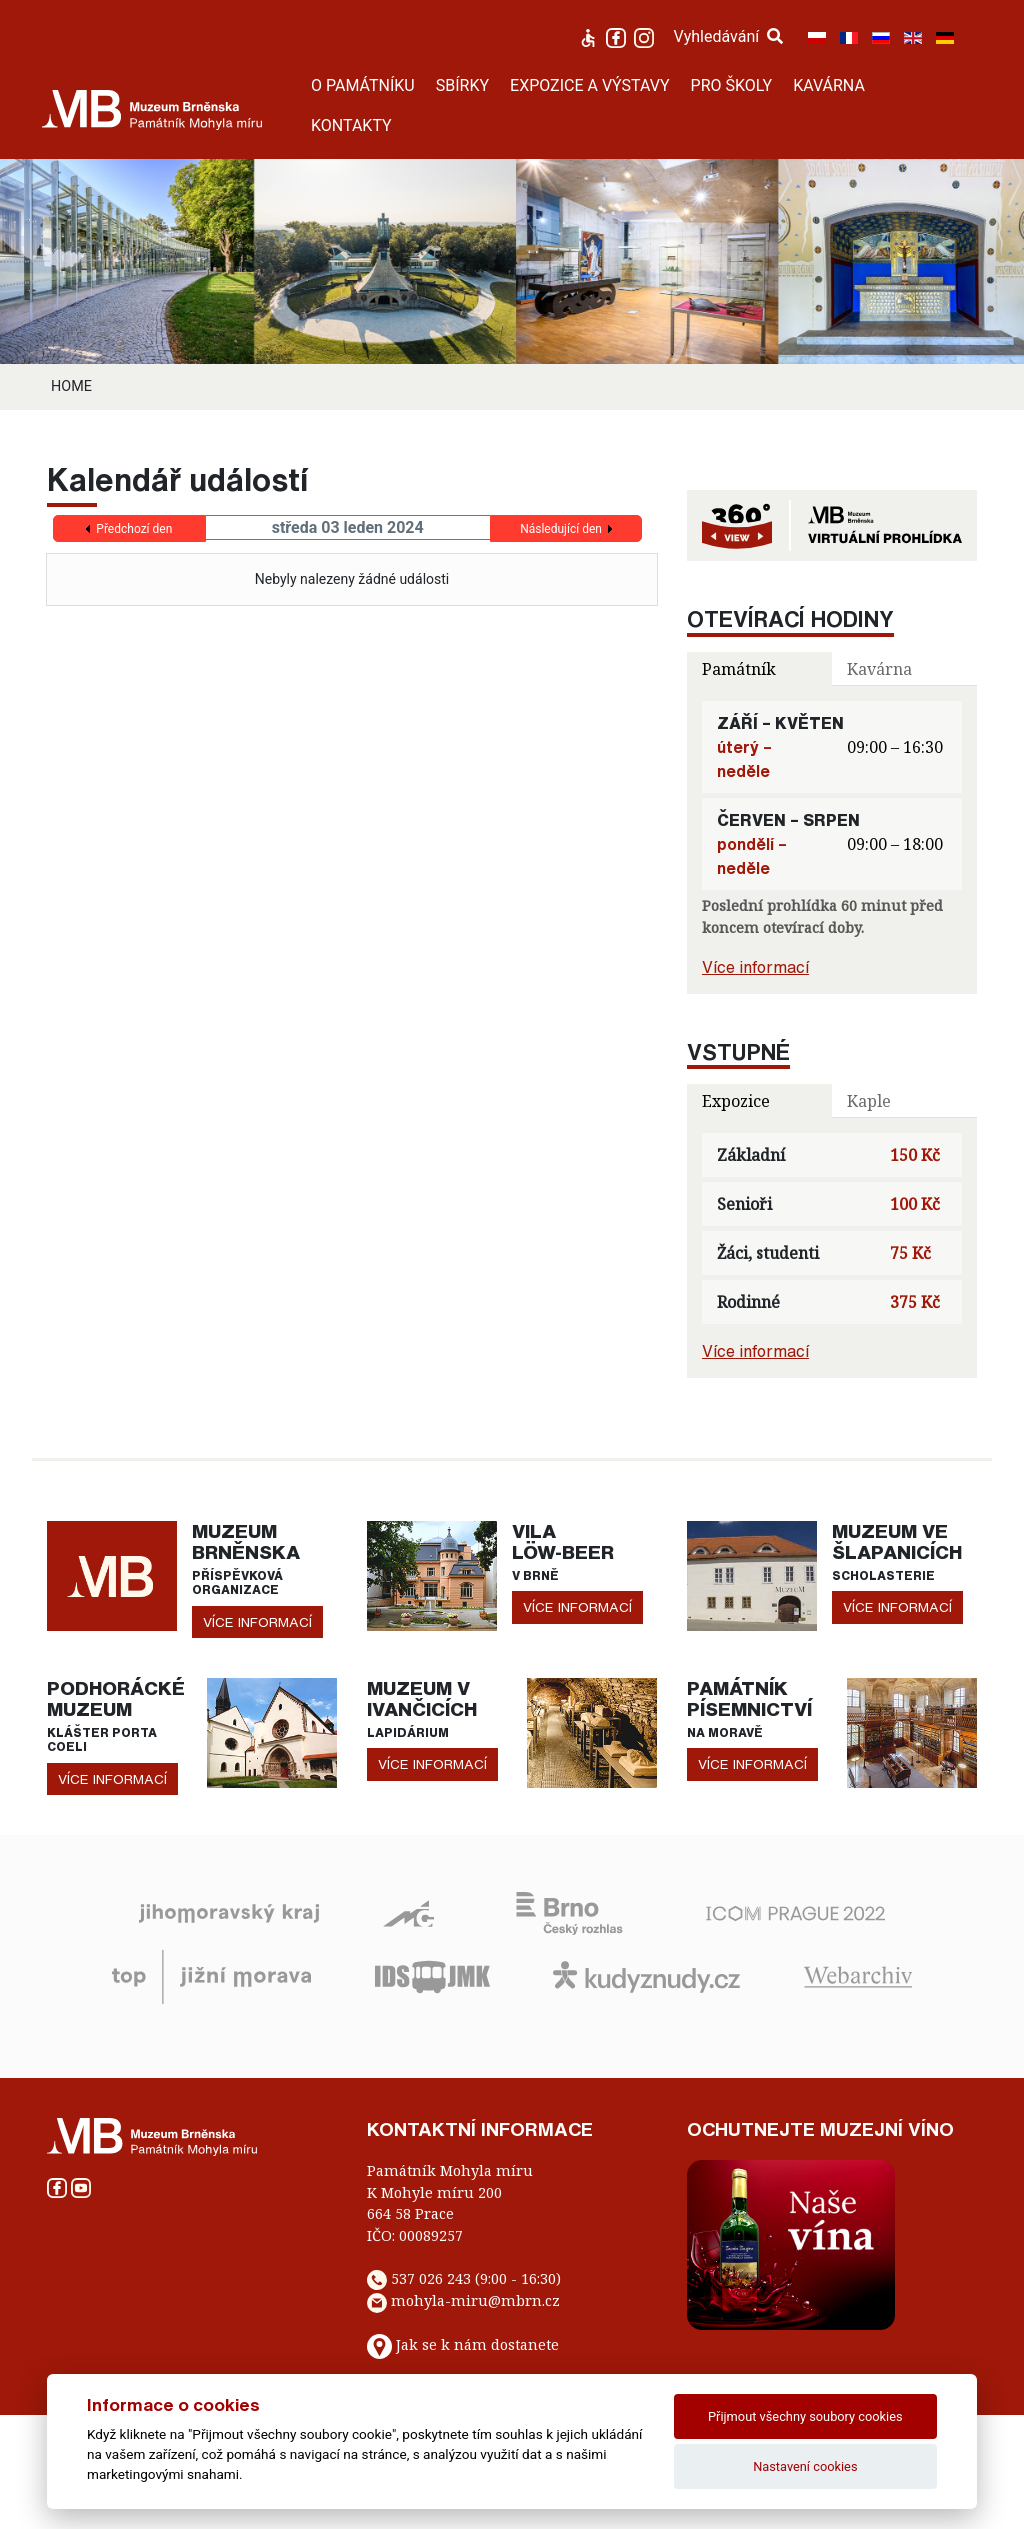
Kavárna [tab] (879, 669)
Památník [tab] (739, 669)
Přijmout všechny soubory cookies (805, 2416)
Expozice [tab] (736, 1101)
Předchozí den (134, 529)
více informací (257, 1622)
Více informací (755, 967)
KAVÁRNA (829, 85)
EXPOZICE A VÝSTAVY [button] (590, 85)
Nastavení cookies (805, 2466)
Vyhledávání (729, 36)
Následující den (561, 529)
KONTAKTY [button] (351, 125)
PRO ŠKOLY (732, 85)
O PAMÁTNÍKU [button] (363, 85)
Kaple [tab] (869, 1101)
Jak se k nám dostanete (477, 2344)
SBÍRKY (462, 85)
